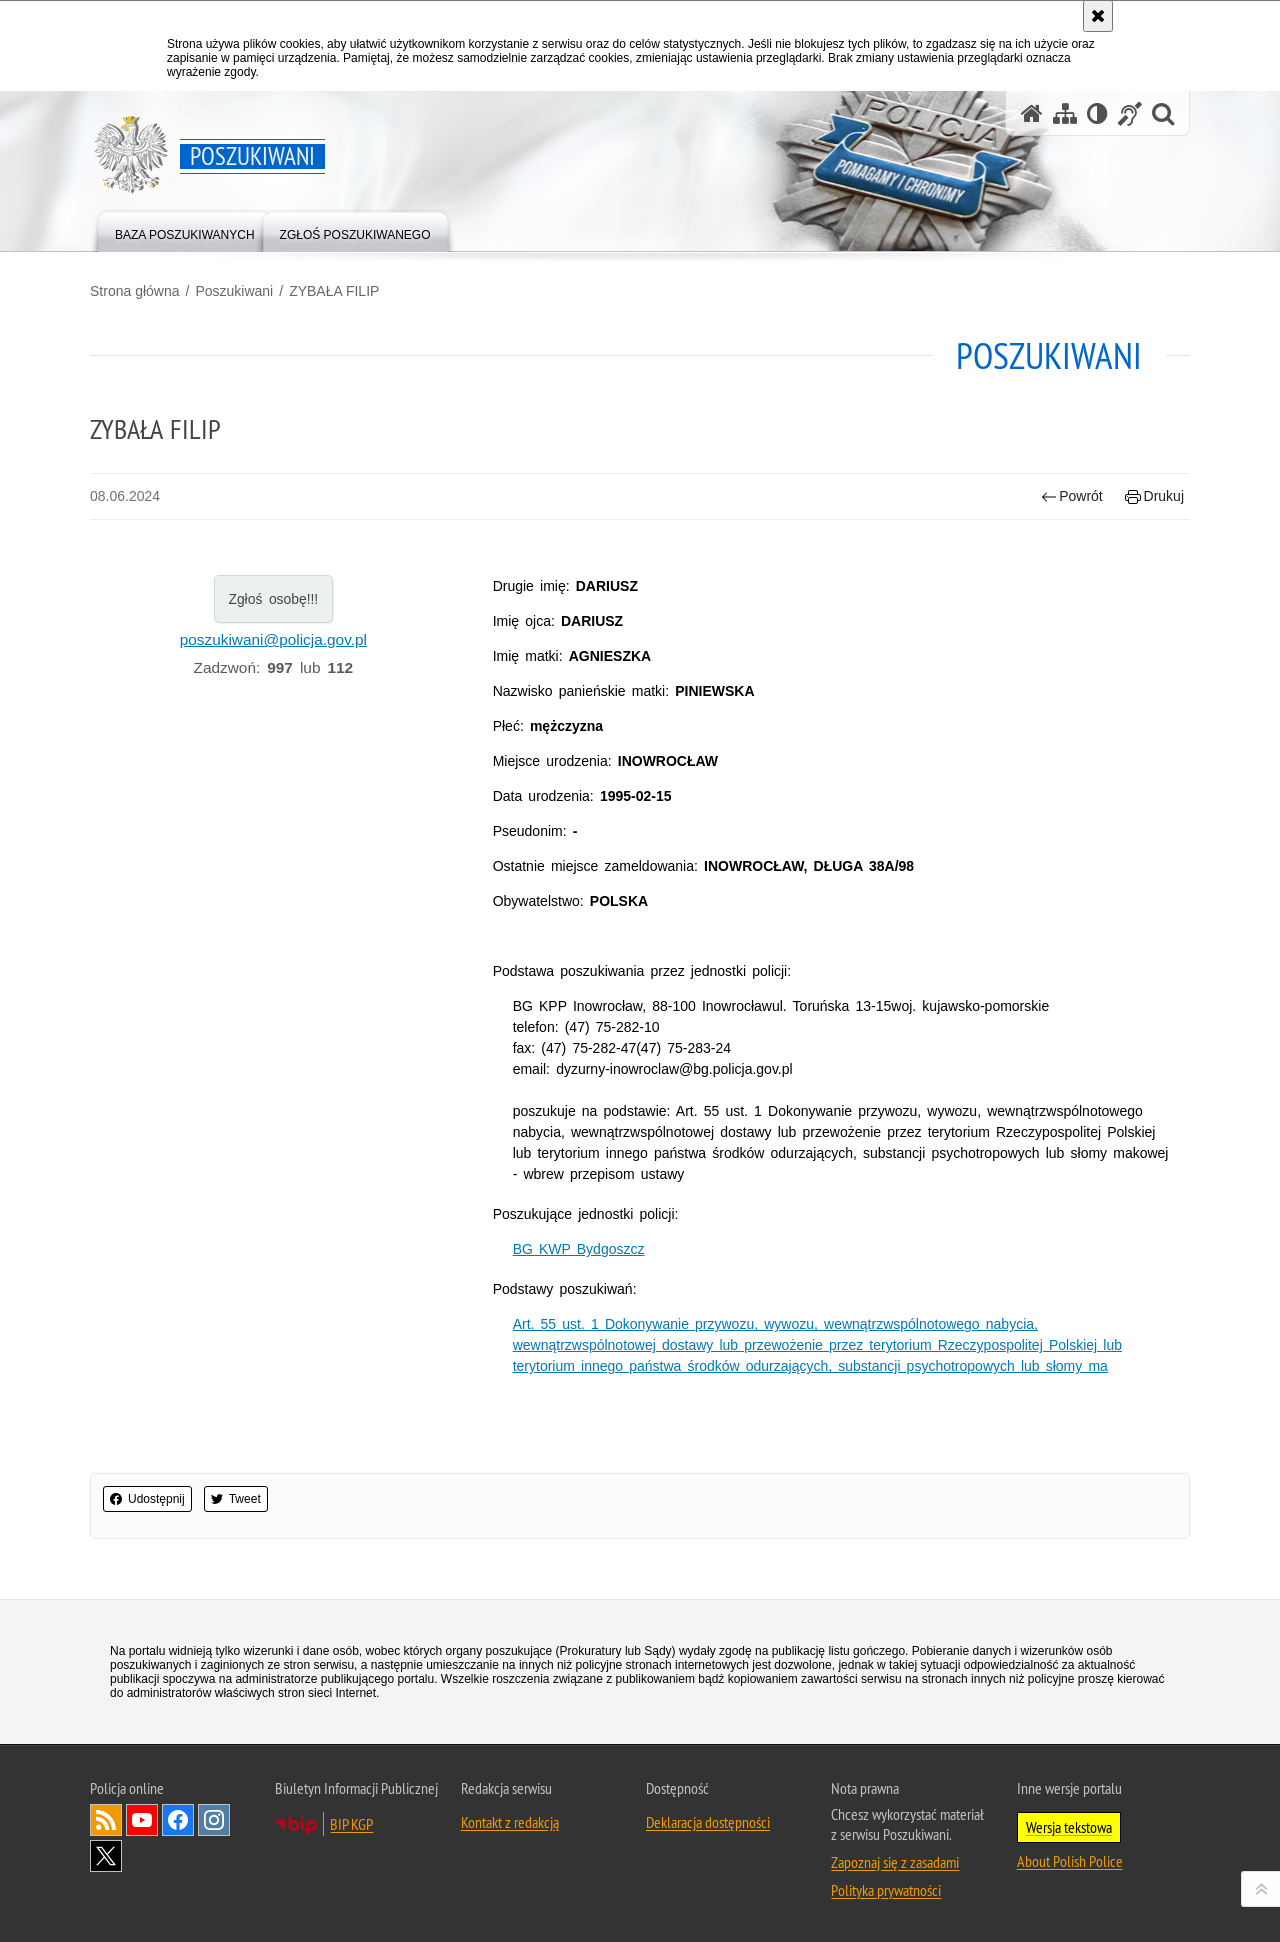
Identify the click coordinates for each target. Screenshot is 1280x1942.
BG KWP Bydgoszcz (579, 1249)
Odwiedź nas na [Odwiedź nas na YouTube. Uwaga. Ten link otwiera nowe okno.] (142, 1820)
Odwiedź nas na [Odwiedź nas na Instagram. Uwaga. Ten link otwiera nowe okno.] (214, 1820)
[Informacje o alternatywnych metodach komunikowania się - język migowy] (1130, 113)
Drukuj (1154, 496)
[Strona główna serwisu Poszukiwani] (1032, 113)
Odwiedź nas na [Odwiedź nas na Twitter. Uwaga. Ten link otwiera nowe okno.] (106, 1856)
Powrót (1072, 496)
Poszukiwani (234, 291)
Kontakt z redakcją (510, 1822)
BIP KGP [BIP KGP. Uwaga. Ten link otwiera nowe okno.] (351, 1824)
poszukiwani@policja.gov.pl (273, 639)
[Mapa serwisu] (1065, 113)
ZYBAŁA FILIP (334, 291)
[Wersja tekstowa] (1097, 113)
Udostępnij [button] (147, 1499)
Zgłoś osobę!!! (273, 599)
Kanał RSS (106, 1820)
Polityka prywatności (886, 1890)
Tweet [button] (236, 1499)
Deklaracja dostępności (708, 1822)
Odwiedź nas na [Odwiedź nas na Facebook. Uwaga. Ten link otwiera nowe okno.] (178, 1820)
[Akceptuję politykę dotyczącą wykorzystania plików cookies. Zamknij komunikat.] (1098, 16)
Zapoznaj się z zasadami (895, 1862)
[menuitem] (185, 230)
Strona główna (135, 291)
